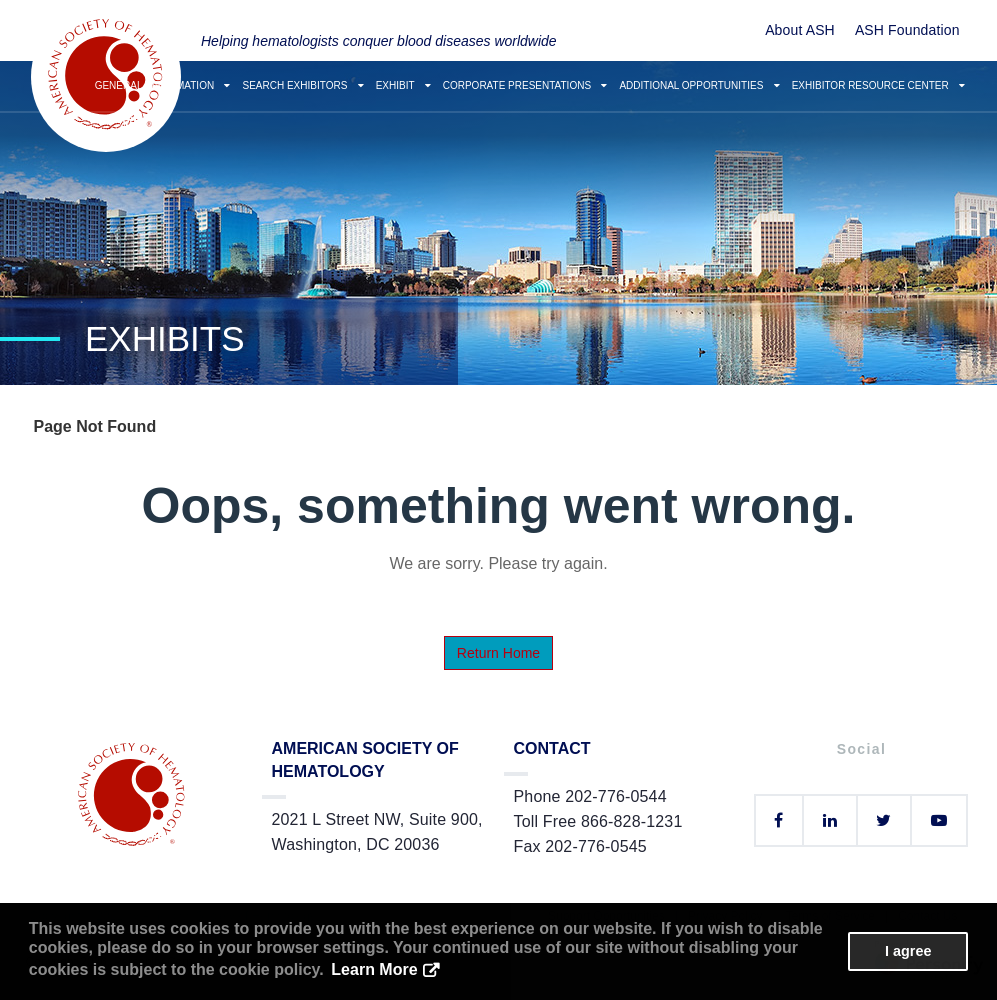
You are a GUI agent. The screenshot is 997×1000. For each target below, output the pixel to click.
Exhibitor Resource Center (878, 85)
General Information (163, 85)
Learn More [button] (374, 969)
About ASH (800, 30)
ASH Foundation (907, 30)
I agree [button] (908, 951)
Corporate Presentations (525, 85)
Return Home (498, 653)
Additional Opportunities (699, 85)
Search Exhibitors (302, 85)
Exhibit (403, 85)
